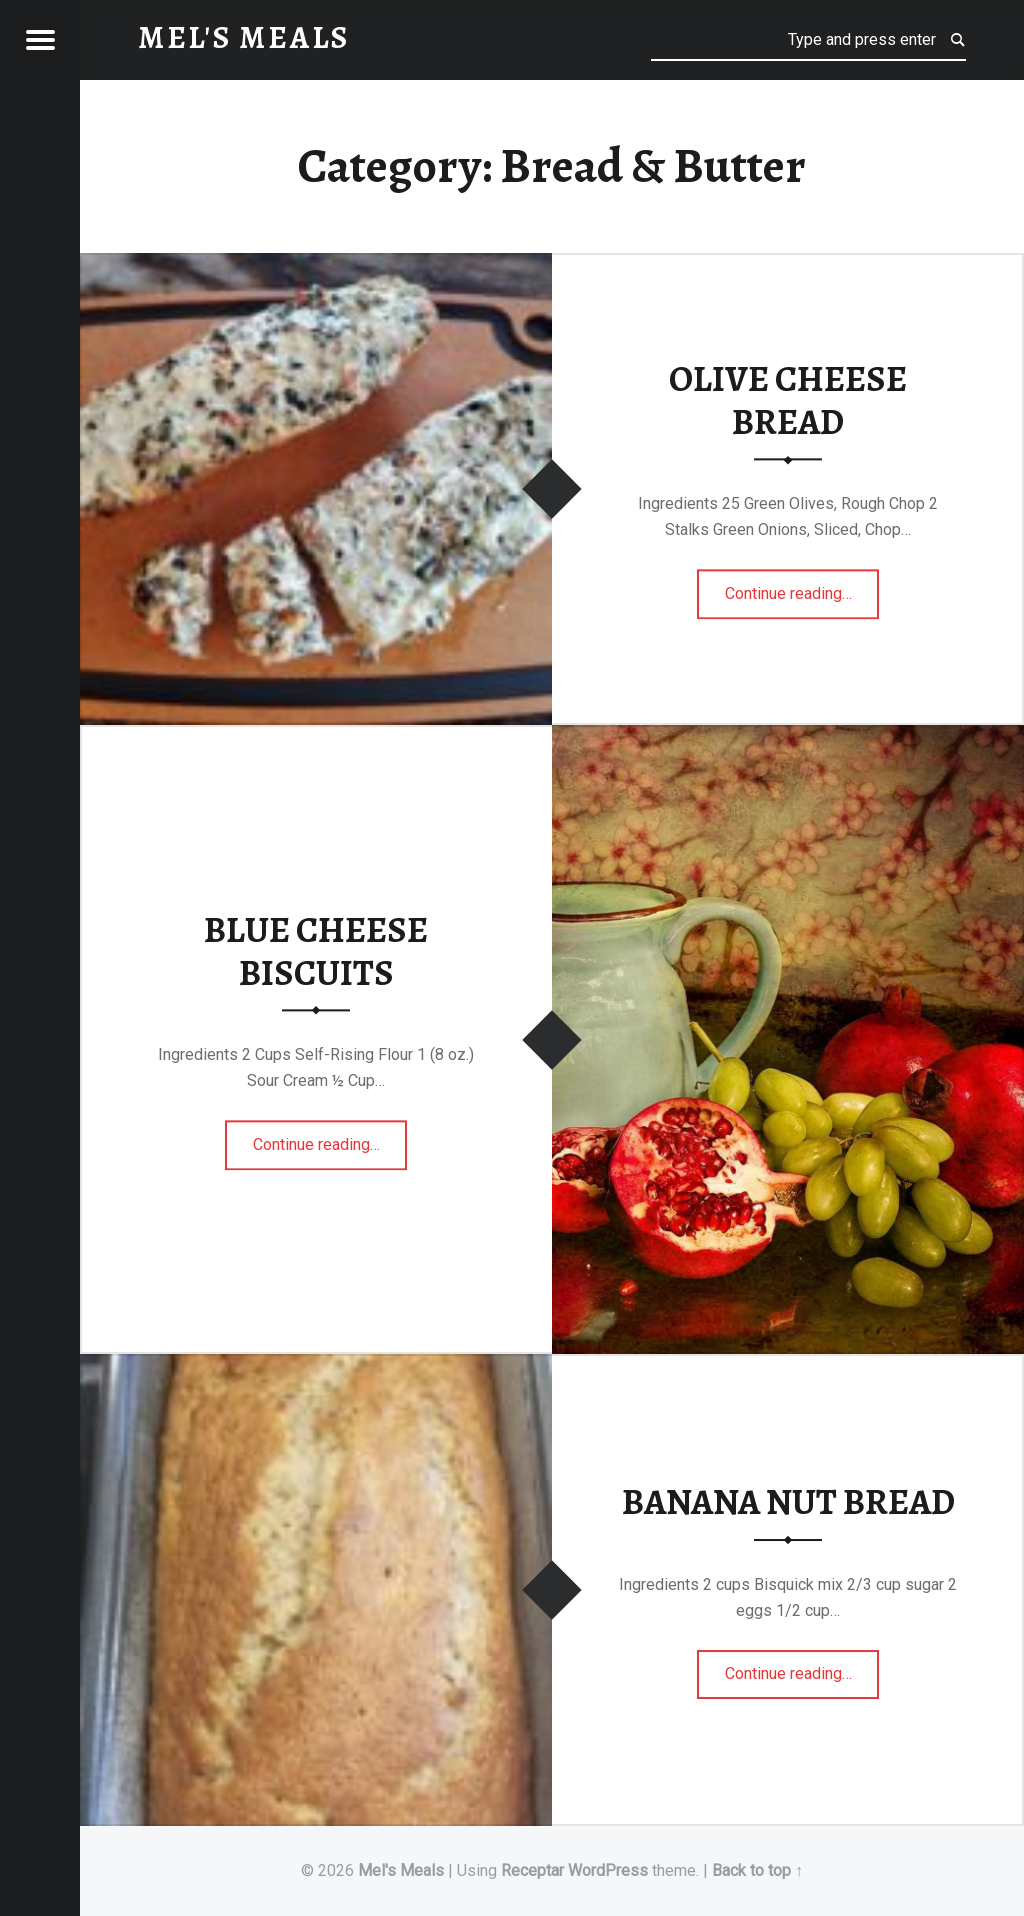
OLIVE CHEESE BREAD (788, 401)
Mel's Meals (401, 1870)
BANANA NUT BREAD (788, 1502)
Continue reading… (802, 587)
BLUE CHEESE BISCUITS (316, 951)
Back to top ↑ (757, 1870)
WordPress (608, 1870)
